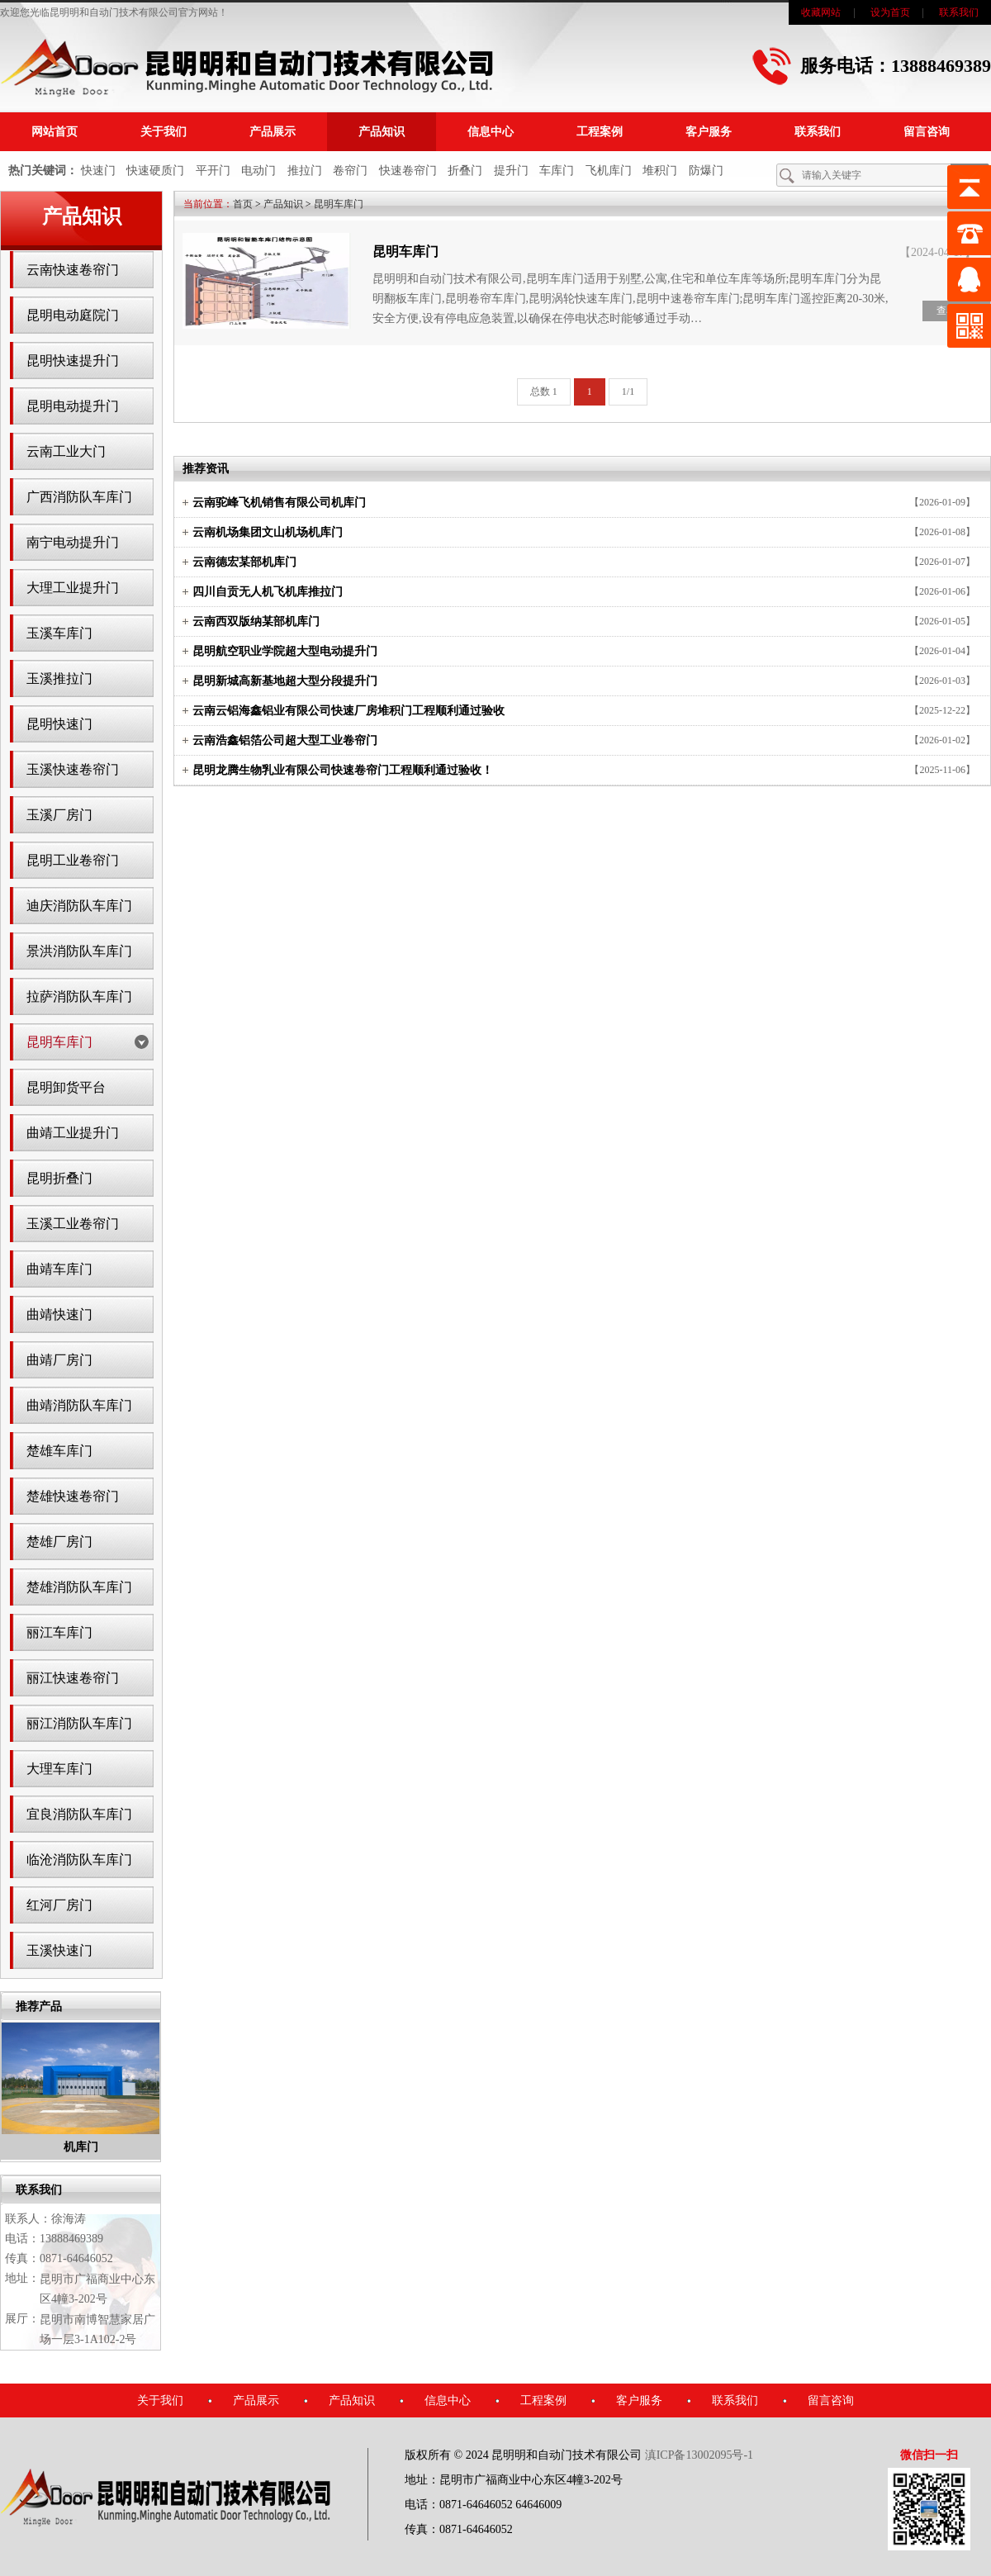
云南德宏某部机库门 (244, 562)
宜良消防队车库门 (79, 1814)
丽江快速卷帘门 (72, 1678)
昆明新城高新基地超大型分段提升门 (284, 681)
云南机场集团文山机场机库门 (267, 532)
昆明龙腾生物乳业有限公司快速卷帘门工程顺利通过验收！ (342, 770)
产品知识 (381, 132)
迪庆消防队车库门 (79, 906)
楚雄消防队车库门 (79, 1587)
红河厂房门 (59, 1905)
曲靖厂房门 (59, 1360)
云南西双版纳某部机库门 (256, 621)
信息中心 (490, 132)
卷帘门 (350, 170)
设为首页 (890, 12)
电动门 (258, 170)
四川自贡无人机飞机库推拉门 (267, 592)
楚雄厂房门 (59, 1542)
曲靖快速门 (59, 1314)
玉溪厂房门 (59, 815)
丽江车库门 (59, 1632)
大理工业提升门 (72, 588)
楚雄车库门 (59, 1451)
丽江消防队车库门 (79, 1723)
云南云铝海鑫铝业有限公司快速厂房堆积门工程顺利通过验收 (348, 710)
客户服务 (708, 132)
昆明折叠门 (59, 1178)
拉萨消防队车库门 (79, 996)
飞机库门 (609, 170)
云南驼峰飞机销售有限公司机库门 (279, 502)
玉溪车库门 (59, 633)
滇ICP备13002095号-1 (699, 2455)
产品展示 (272, 132)
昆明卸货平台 (66, 1087)
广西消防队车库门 (79, 497)
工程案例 (599, 132)
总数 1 (543, 391)
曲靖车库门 (59, 1269)
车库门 (556, 170)
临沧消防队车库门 (79, 1860)
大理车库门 (59, 1769)
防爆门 (706, 170)
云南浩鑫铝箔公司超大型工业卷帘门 (284, 740)
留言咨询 (926, 132)
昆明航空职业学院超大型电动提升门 (284, 651)
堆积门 (659, 170)
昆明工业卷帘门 (72, 860)
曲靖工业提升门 (72, 1133)
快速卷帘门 (408, 170)
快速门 (98, 170)
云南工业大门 (66, 451)
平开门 (213, 170)
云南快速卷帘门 (72, 270)
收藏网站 (821, 12)
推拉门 (304, 170)
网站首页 (54, 132)
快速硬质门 (155, 170)
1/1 (628, 391)
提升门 (511, 170)
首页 (243, 204)
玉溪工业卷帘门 (72, 1224)
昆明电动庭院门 (72, 315)
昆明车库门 (59, 1042)
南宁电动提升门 (72, 542)
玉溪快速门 (59, 1950)
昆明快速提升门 (72, 360)
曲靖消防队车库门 (79, 1405)
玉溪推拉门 (59, 678)
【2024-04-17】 (937, 252)
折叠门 (465, 170)
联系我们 (959, 12)
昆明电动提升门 (72, 406)
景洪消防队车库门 (79, 951)
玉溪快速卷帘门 (72, 769)
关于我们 (163, 132)
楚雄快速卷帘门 (72, 1496)
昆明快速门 (59, 724)
